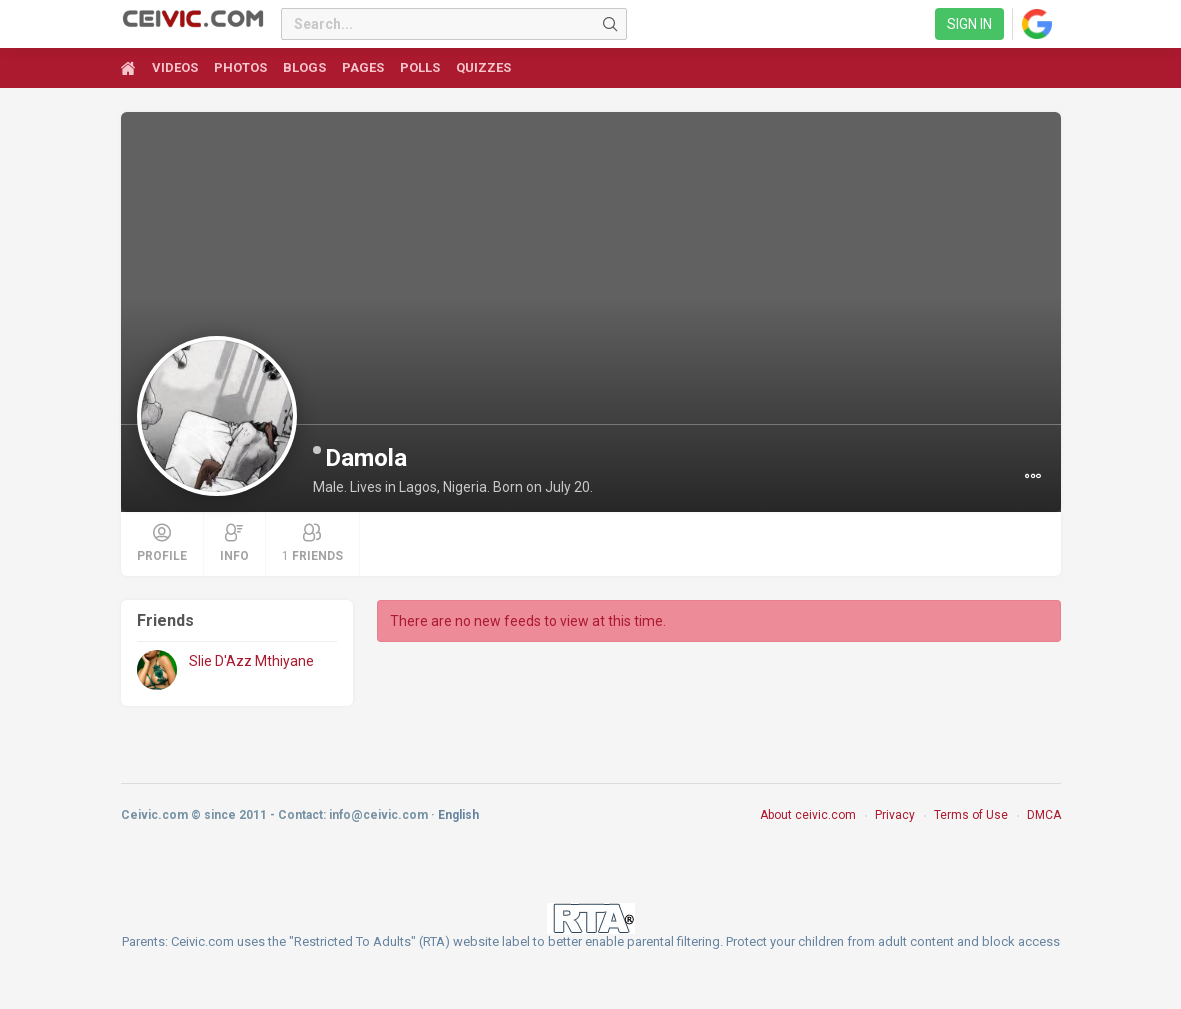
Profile (162, 543)
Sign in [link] (969, 24)
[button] (1033, 476)
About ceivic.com (808, 815)
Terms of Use (971, 815)
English (458, 815)
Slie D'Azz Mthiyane (251, 661)
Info (234, 543)
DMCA (1044, 815)
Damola (366, 458)
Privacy (895, 815)
